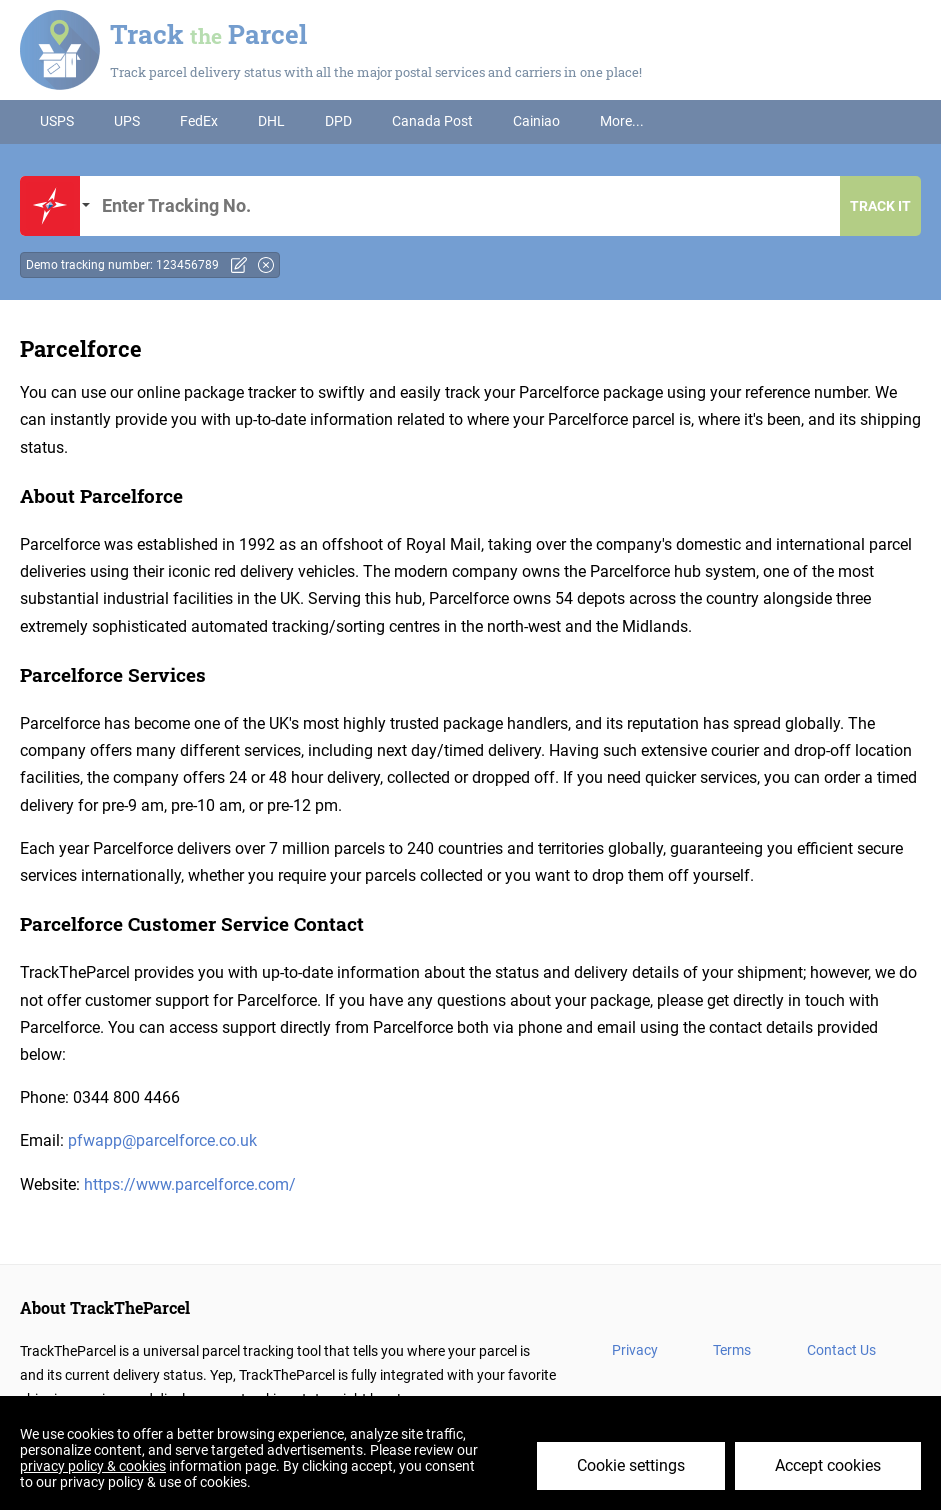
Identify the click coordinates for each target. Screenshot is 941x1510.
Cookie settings (631, 1465)
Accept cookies (828, 1465)
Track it (880, 206)
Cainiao (536, 121)
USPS (57, 121)
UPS (127, 121)
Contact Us (841, 1350)
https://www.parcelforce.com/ (190, 1184)
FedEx (199, 121)
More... (622, 121)
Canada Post (432, 121)
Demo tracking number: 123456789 (122, 265)
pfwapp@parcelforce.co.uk (162, 1140)
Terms (732, 1350)
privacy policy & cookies (93, 1466)
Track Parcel (208, 34)
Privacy (635, 1350)
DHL (271, 121)
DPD (338, 121)
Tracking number (466, 206)
